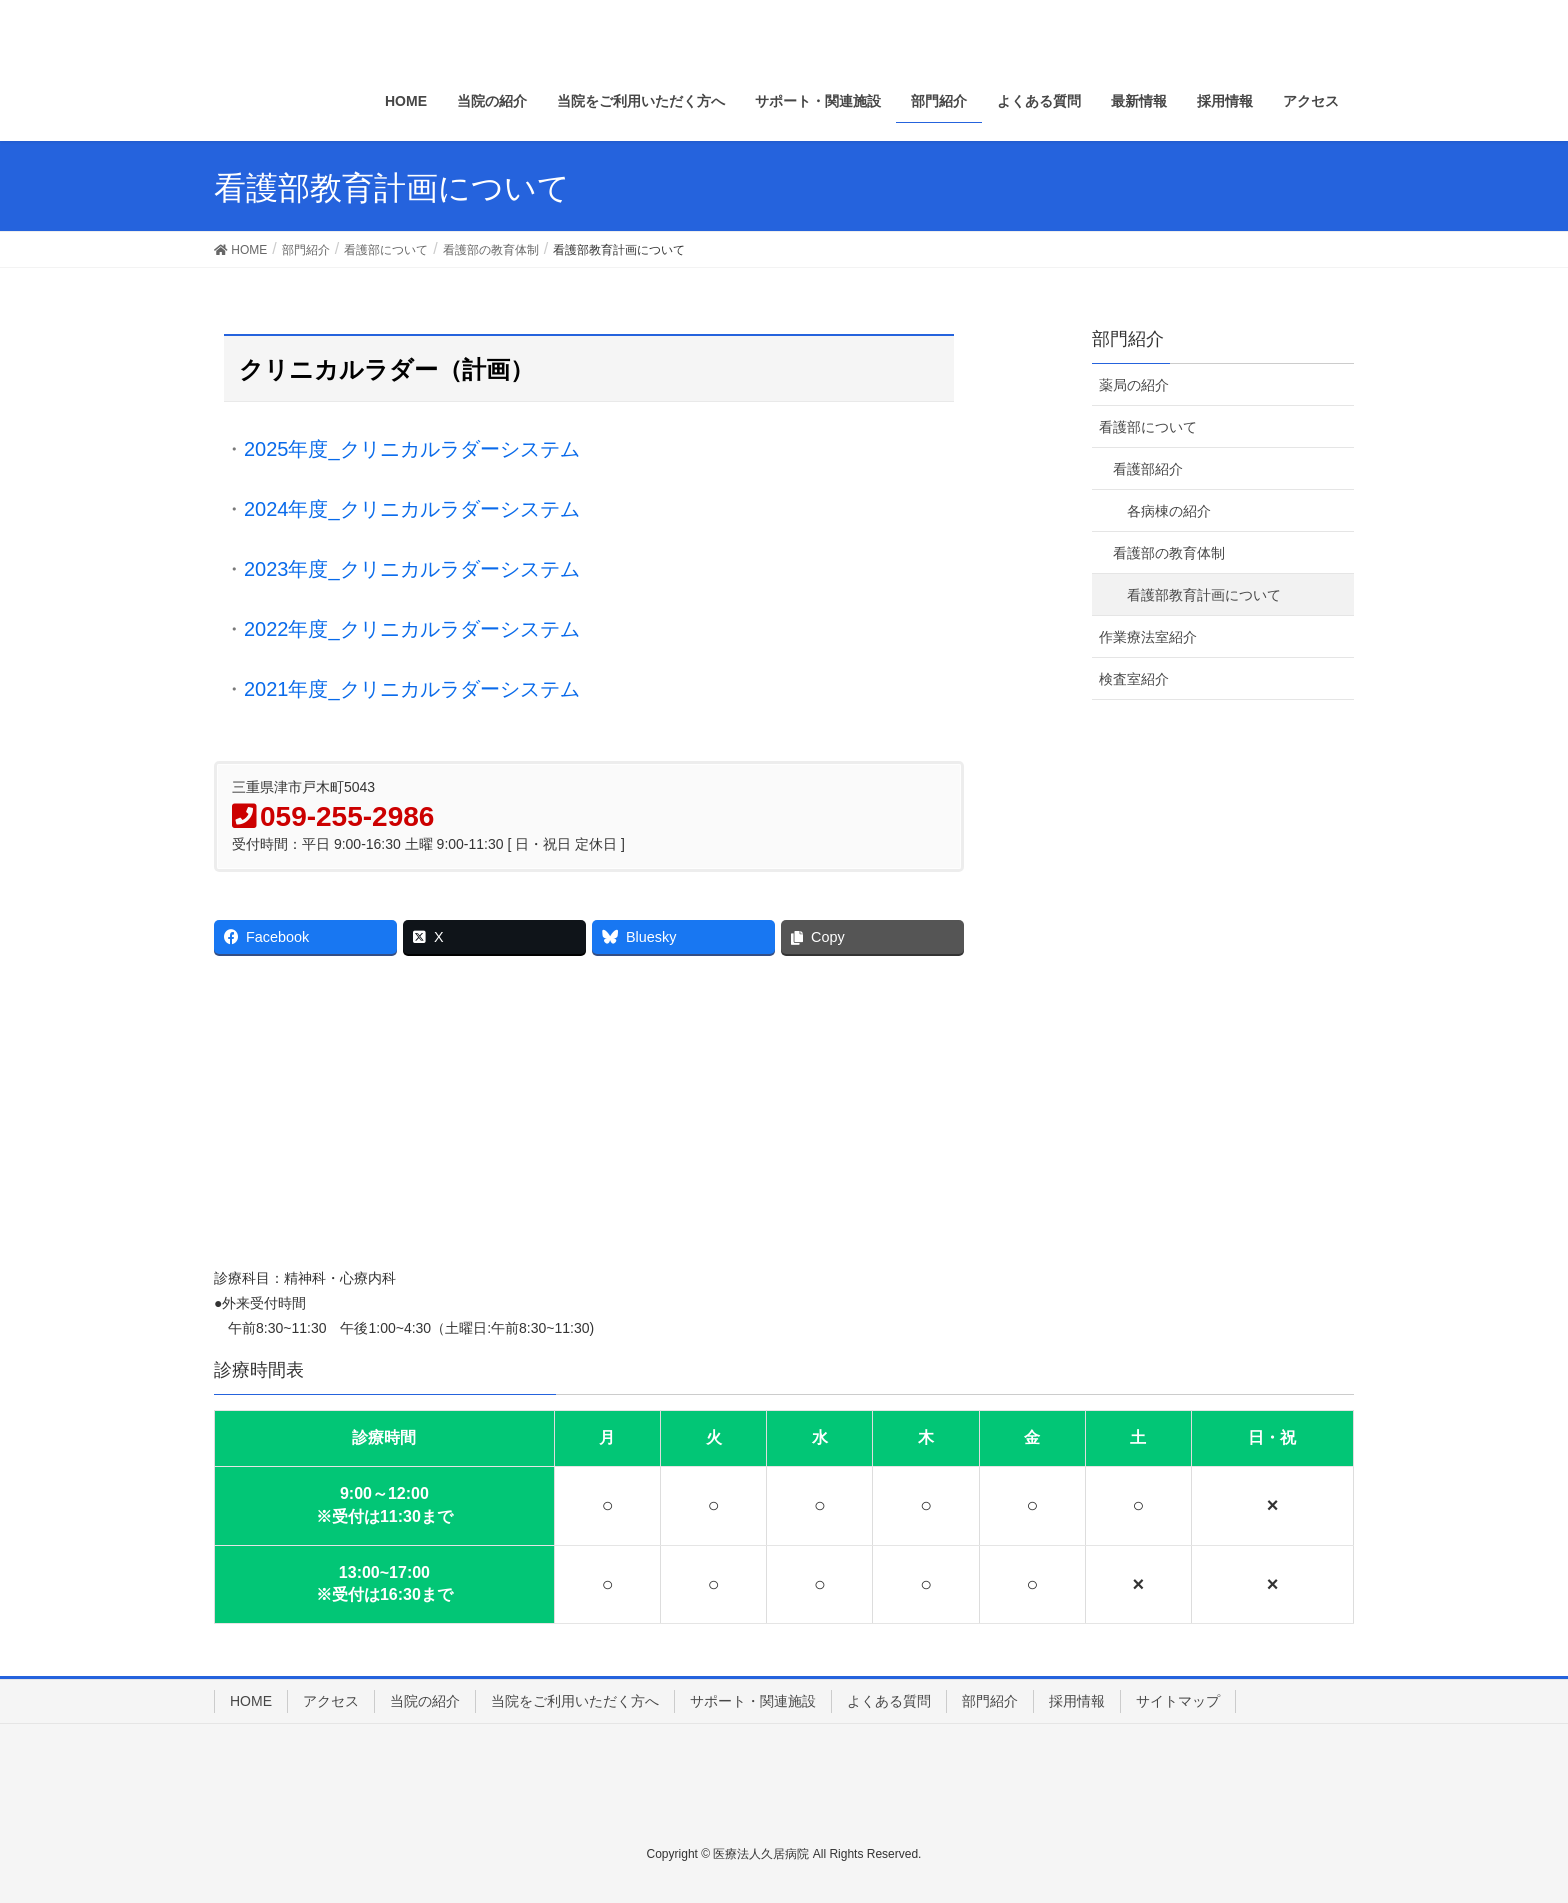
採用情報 (1077, 1701)
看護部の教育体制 (1169, 553)
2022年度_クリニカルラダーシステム (412, 629)
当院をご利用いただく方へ (575, 1701)
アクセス (331, 1701)
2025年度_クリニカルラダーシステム (412, 449)
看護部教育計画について (1204, 595)
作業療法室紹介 (1148, 637)
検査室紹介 (1134, 679)
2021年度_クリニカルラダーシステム (412, 689)
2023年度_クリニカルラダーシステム (412, 569)
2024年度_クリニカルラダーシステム (412, 509)
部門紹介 (1128, 339)
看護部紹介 (1148, 469)
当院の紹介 (425, 1701)
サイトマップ (1178, 1701)
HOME (251, 1701)
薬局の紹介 (1134, 385)
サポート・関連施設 (753, 1701)
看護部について (1148, 427)
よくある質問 (889, 1701)
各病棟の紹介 (1169, 511)
